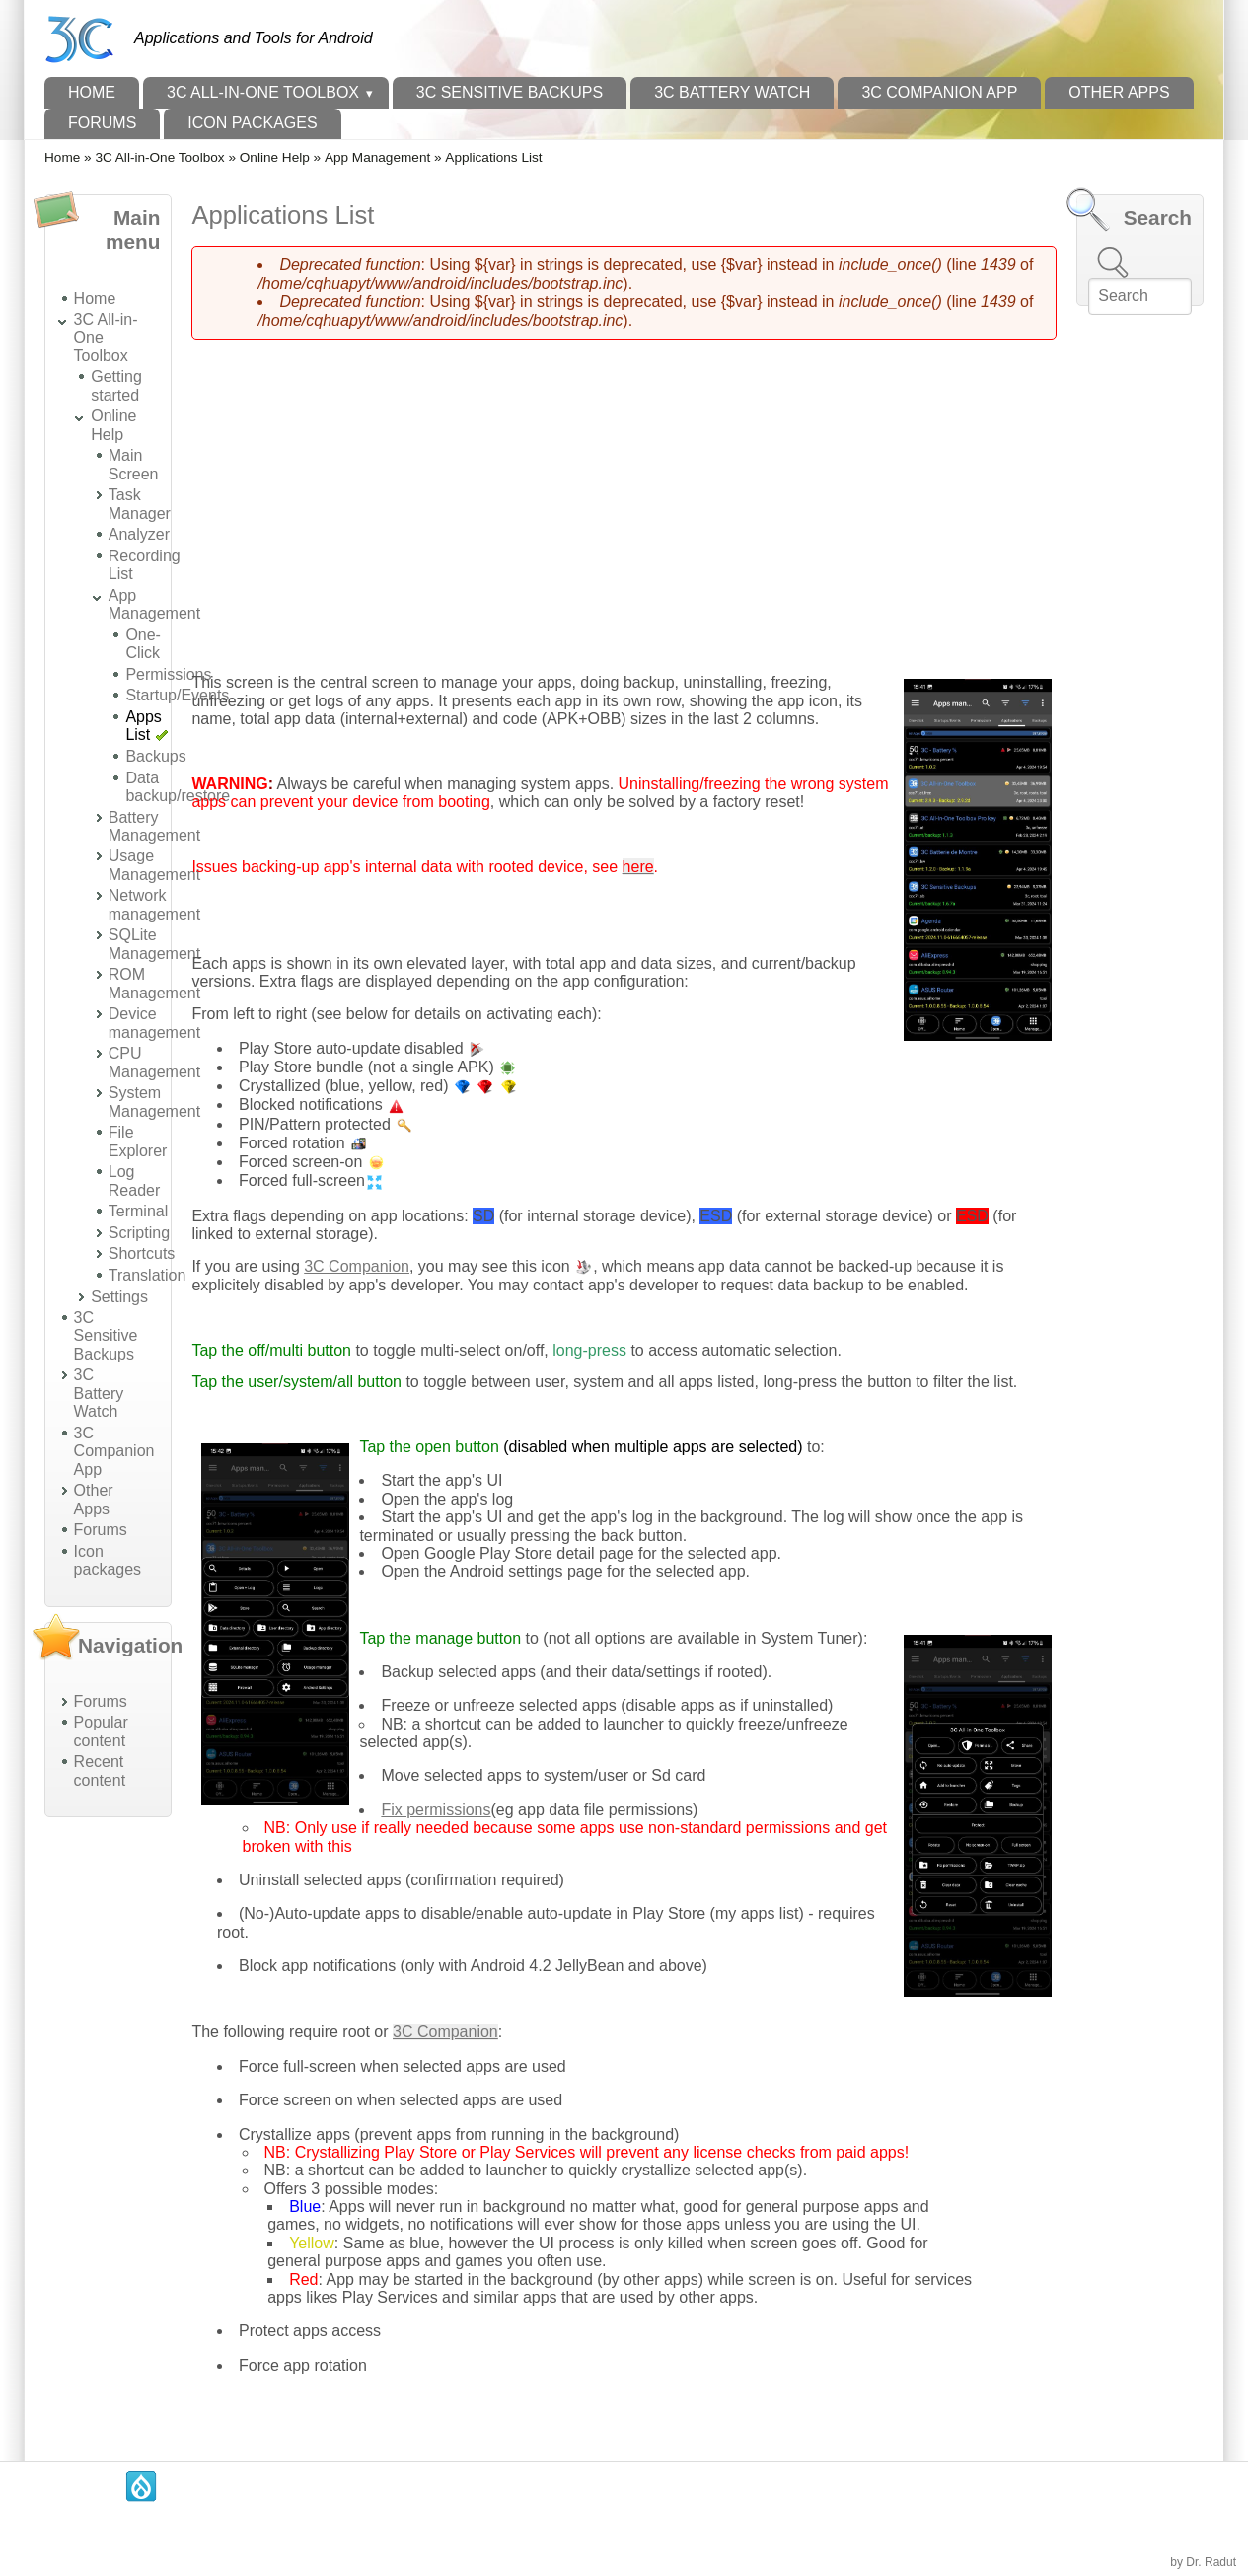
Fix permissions (435, 1810)
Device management (154, 1022)
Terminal (138, 1211)
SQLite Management (154, 943)
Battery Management (154, 826)
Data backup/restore (177, 787)
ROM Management (154, 983)
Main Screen (134, 464)
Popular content (101, 1731)
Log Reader (134, 1180)
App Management (377, 157)
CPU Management (154, 1062)
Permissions (168, 674)
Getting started (116, 385)
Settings (119, 1296)
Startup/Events (177, 695)
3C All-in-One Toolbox (263, 92)
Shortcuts (142, 1253)
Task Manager (140, 503)
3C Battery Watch (732, 92)
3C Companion (356, 1266)
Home (91, 92)
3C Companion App (939, 92)
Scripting (139, 1232)
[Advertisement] (108, 2128)
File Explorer (138, 1141)
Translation (147, 1275)
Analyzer (139, 534)
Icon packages (252, 122)
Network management (154, 904)
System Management (154, 1101)
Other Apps (1118, 92)
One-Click (143, 643)
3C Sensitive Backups (509, 92)
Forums (102, 122)
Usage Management (154, 864)
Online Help (275, 157)
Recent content (99, 1770)
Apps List (143, 725)
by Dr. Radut (1203, 2562)
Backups (155, 756)
